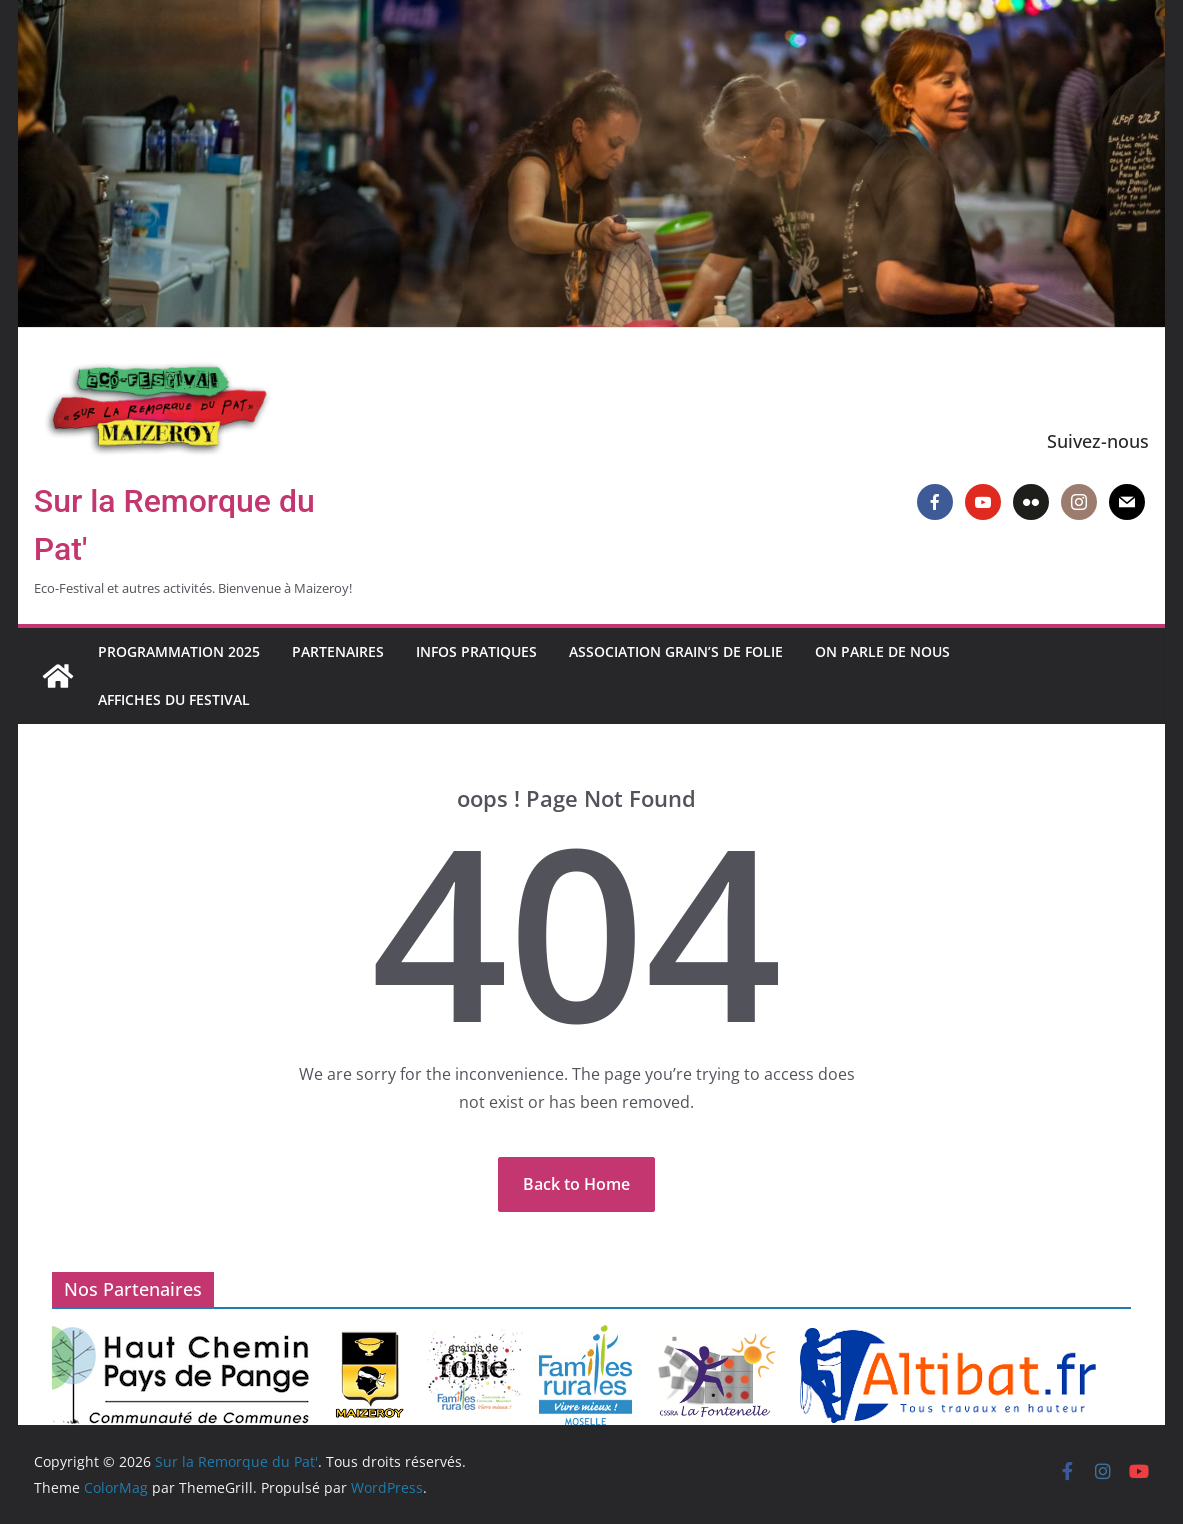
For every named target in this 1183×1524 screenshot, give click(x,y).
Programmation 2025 (179, 651)
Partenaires (338, 651)
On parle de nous (882, 651)
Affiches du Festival (174, 699)
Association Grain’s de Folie (676, 651)
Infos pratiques (476, 651)
